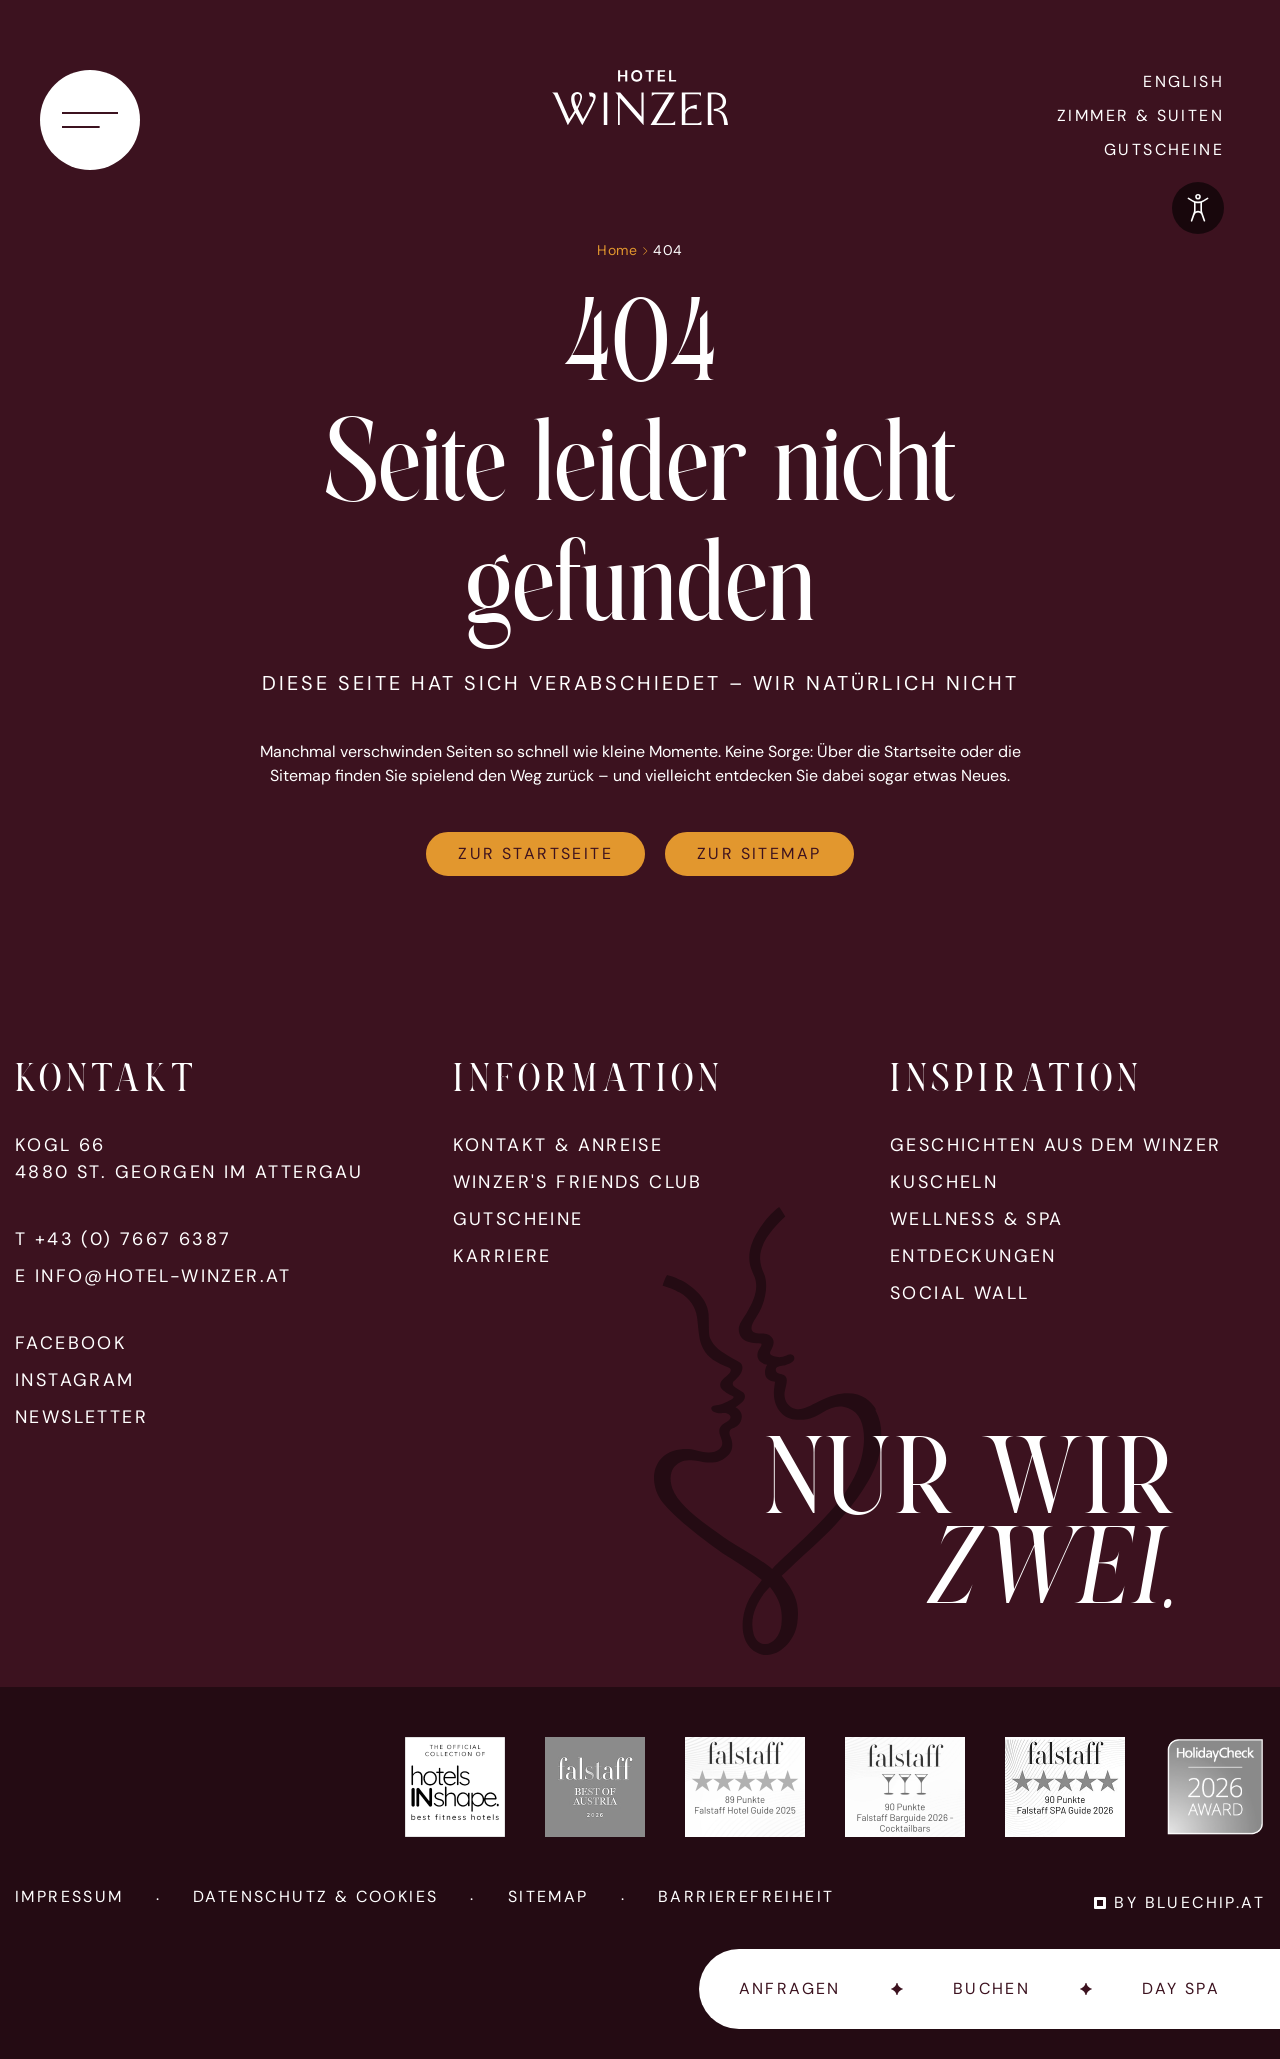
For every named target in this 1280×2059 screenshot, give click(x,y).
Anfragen (790, 1988)
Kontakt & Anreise (558, 1145)
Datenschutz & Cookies (315, 1897)
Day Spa (1181, 1988)
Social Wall (959, 1293)
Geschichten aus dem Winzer (1055, 1145)
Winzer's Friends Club (578, 1182)
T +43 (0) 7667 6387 (123, 1239)
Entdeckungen (973, 1256)
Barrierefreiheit (746, 1897)
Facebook (71, 1343)
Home (617, 250)
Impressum (69, 1897)
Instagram (75, 1380)
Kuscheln (944, 1182)
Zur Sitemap (759, 853)
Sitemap (548, 1897)
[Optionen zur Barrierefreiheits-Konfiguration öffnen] (1198, 208)
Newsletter (81, 1417)
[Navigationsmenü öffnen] (90, 120)
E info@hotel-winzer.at (153, 1276)
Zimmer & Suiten (1140, 115)
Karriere (502, 1256)
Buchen (991, 1988)
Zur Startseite (535, 853)
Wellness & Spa (977, 1219)
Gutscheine (1164, 149)
